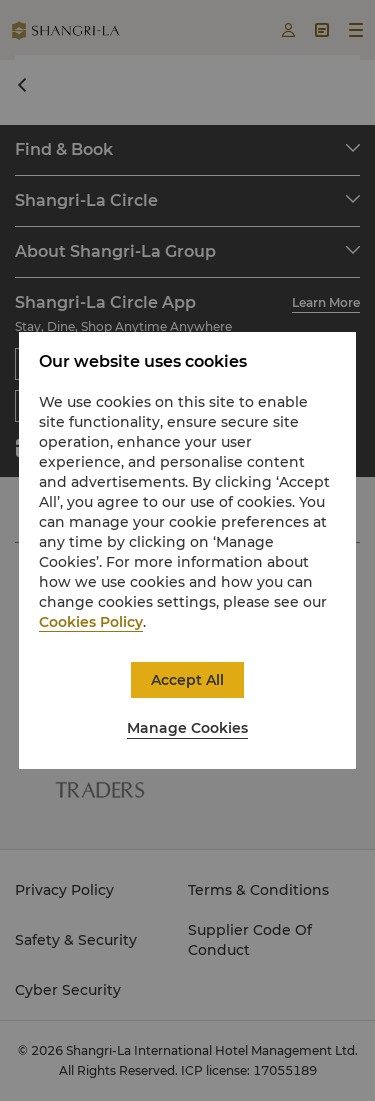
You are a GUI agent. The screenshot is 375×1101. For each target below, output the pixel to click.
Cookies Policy (91, 622)
